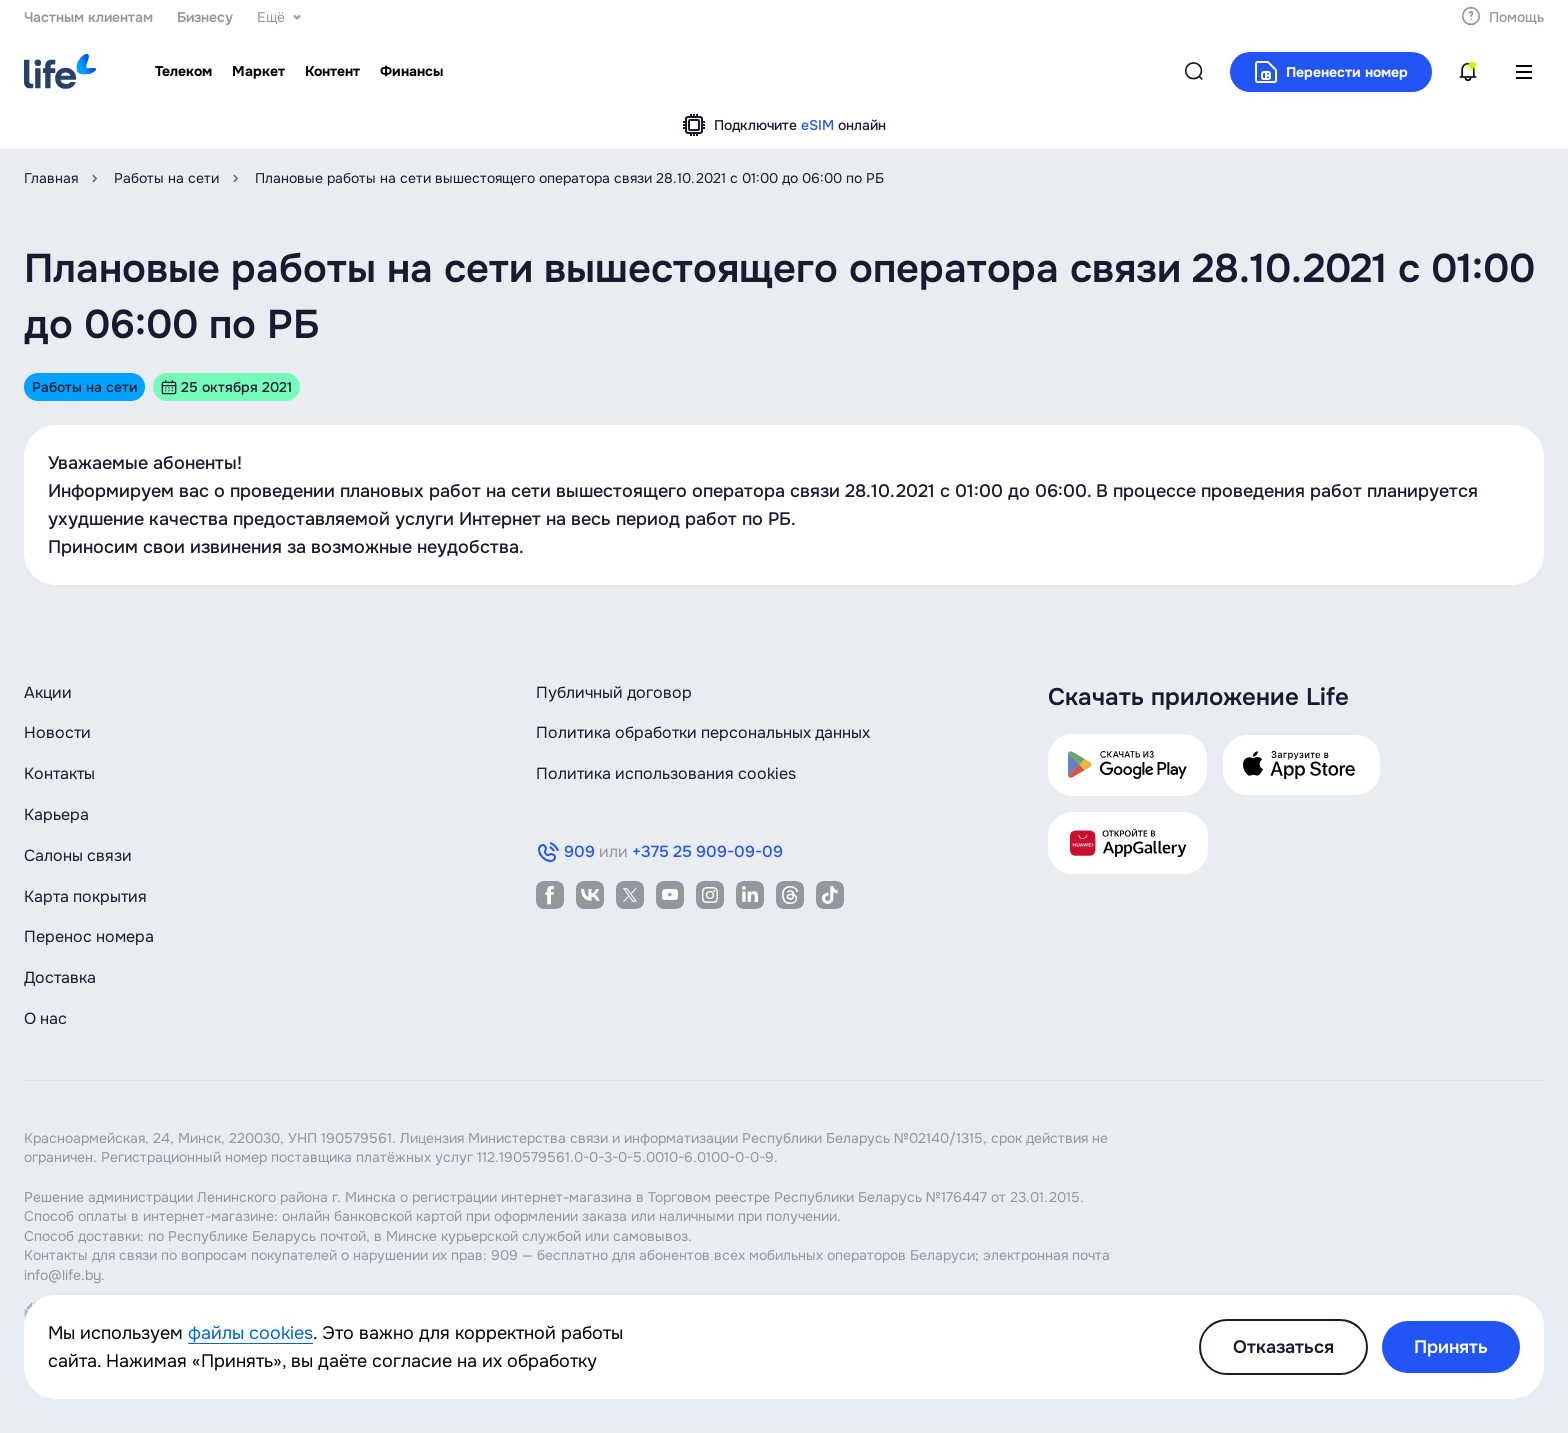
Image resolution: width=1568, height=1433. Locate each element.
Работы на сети (166, 178)
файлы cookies (250, 1333)
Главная (51, 178)
